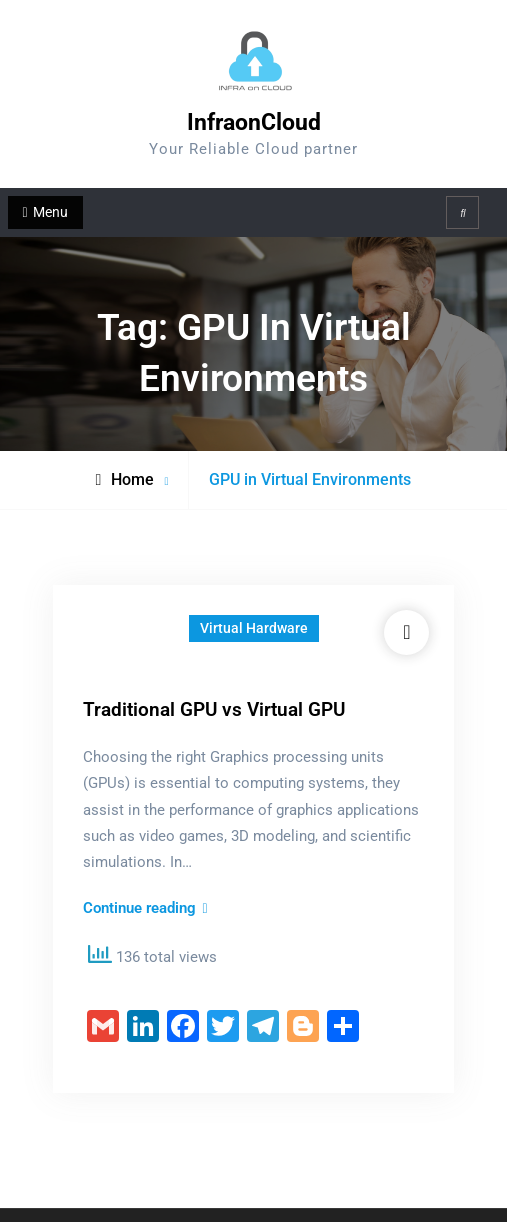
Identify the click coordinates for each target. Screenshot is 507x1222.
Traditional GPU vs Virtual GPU (214, 709)
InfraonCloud (254, 122)
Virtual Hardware (254, 628)
